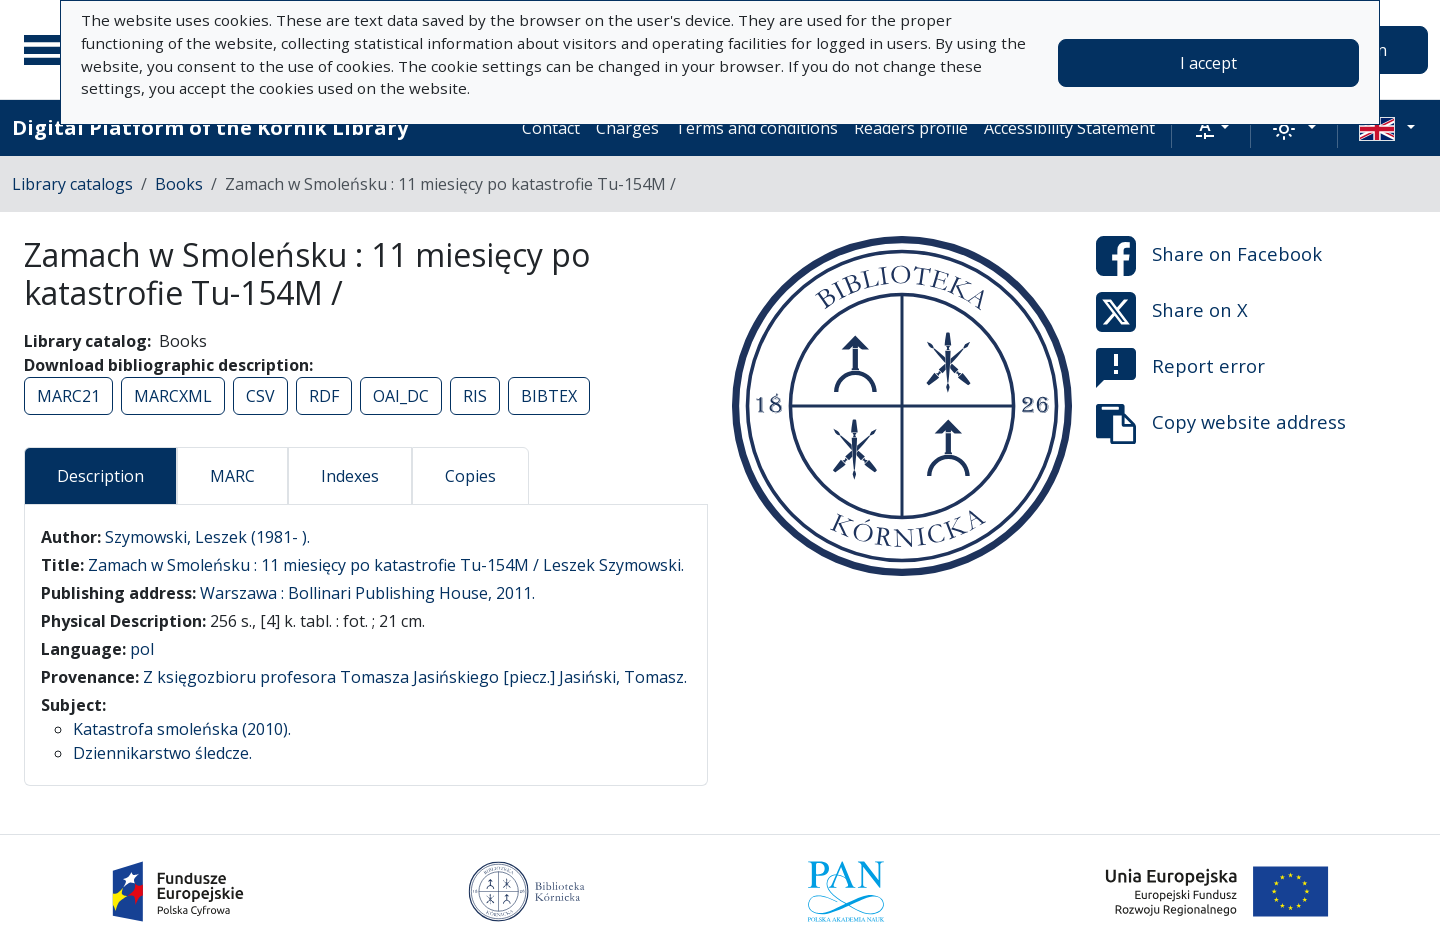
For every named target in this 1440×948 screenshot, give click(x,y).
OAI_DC (401, 396)
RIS (475, 396)
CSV (260, 396)
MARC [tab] (232, 476)
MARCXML (173, 396)
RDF (324, 396)
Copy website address (1221, 424)
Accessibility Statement (1069, 128)
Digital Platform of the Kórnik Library (210, 127)
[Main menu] (49, 50)
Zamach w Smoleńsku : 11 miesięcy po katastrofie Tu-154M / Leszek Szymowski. (386, 565)
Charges (627, 128)
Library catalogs (72, 184)
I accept (1208, 63)
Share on (1209, 256)
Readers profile (911, 128)
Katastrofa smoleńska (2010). (182, 729)
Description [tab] (100, 476)
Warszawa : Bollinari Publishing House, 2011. (367, 593)
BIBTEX (549, 396)
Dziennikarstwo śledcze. (162, 753)
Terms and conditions (756, 128)
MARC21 (68, 396)
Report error (1180, 368)
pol (142, 649)
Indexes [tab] (350, 476)
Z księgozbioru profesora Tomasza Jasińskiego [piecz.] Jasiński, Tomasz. (415, 677)
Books (179, 184)
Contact (551, 128)
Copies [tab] (470, 476)
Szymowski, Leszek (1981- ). (207, 537)
